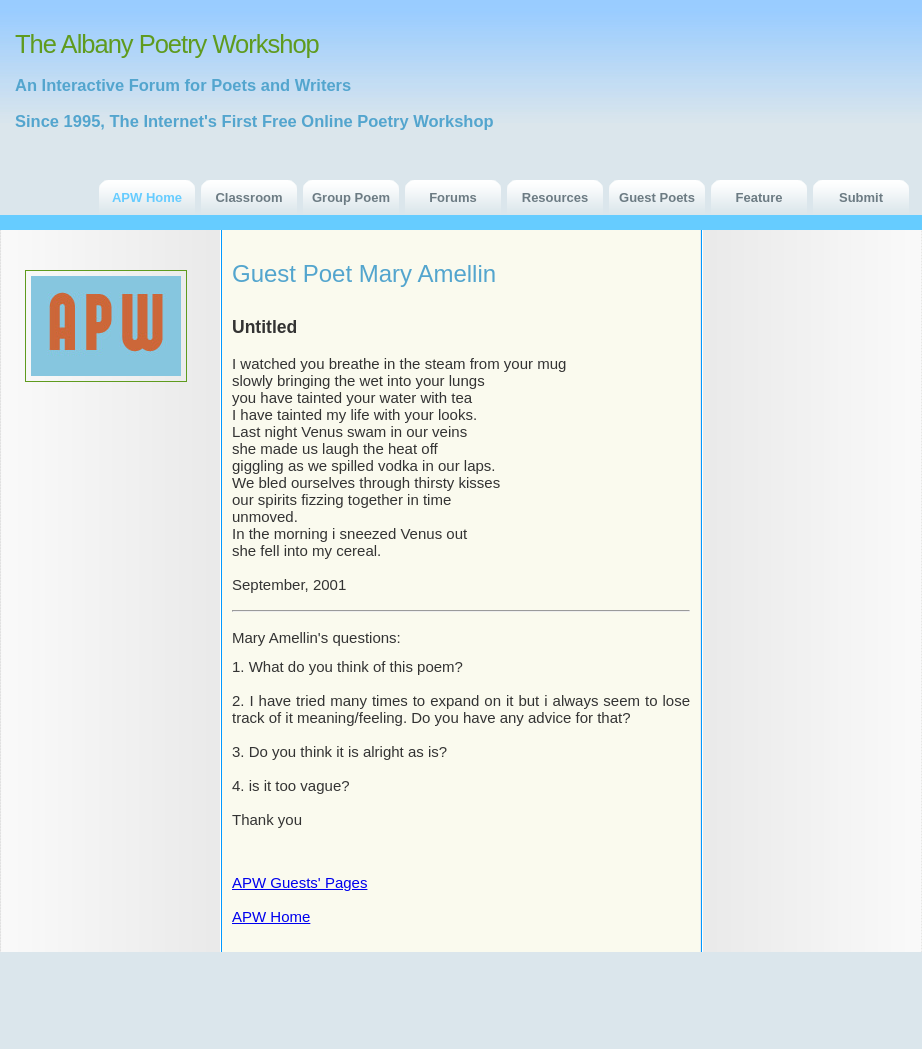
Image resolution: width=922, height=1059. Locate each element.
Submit (861, 197)
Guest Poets (657, 197)
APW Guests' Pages (299, 882)
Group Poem (351, 197)
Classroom (248, 197)
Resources (555, 197)
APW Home (147, 197)
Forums (453, 197)
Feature (759, 197)
